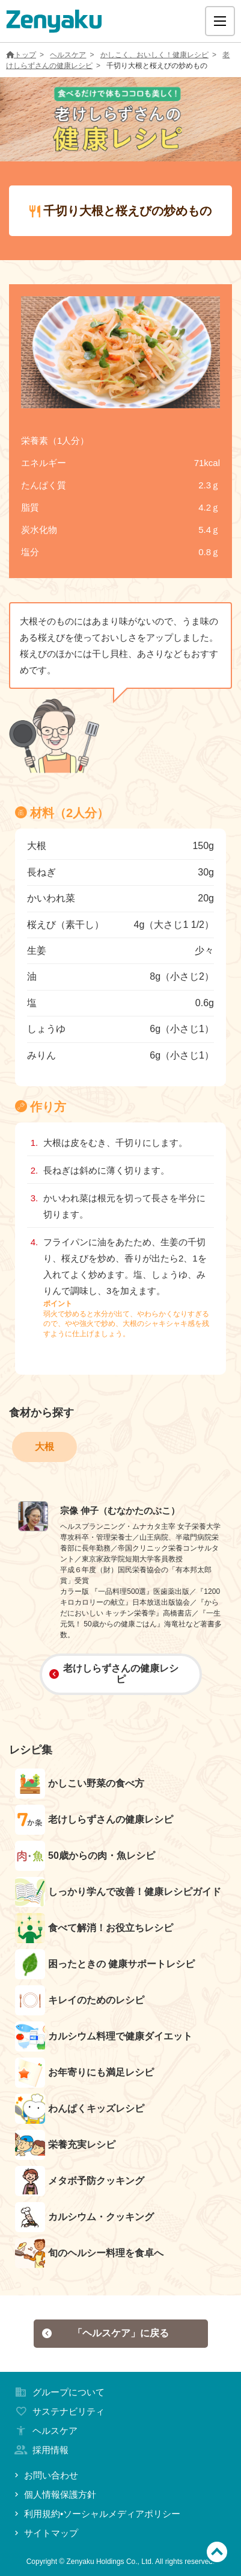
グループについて (58, 2392)
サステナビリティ (58, 2411)
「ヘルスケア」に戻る (105, 2333)
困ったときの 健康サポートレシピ (105, 1964)
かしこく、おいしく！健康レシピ (154, 55)
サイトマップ (45, 2533)
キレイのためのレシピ (79, 2000)
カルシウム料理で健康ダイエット (103, 2036)
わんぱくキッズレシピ (79, 2109)
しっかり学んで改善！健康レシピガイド (118, 1892)
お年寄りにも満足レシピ (84, 2073)
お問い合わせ (45, 2475)
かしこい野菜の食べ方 (79, 1784)
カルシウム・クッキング (84, 2217)
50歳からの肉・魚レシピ (85, 1856)
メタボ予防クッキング (79, 2181)
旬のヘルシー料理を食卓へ (89, 2253)
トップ (21, 55)
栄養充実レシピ (65, 2145)
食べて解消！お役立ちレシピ (94, 1928)
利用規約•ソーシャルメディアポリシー (96, 2514)
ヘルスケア (68, 55)
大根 (44, 1447)
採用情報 (40, 2450)
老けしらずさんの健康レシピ (113, 1673)
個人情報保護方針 (54, 2494)
